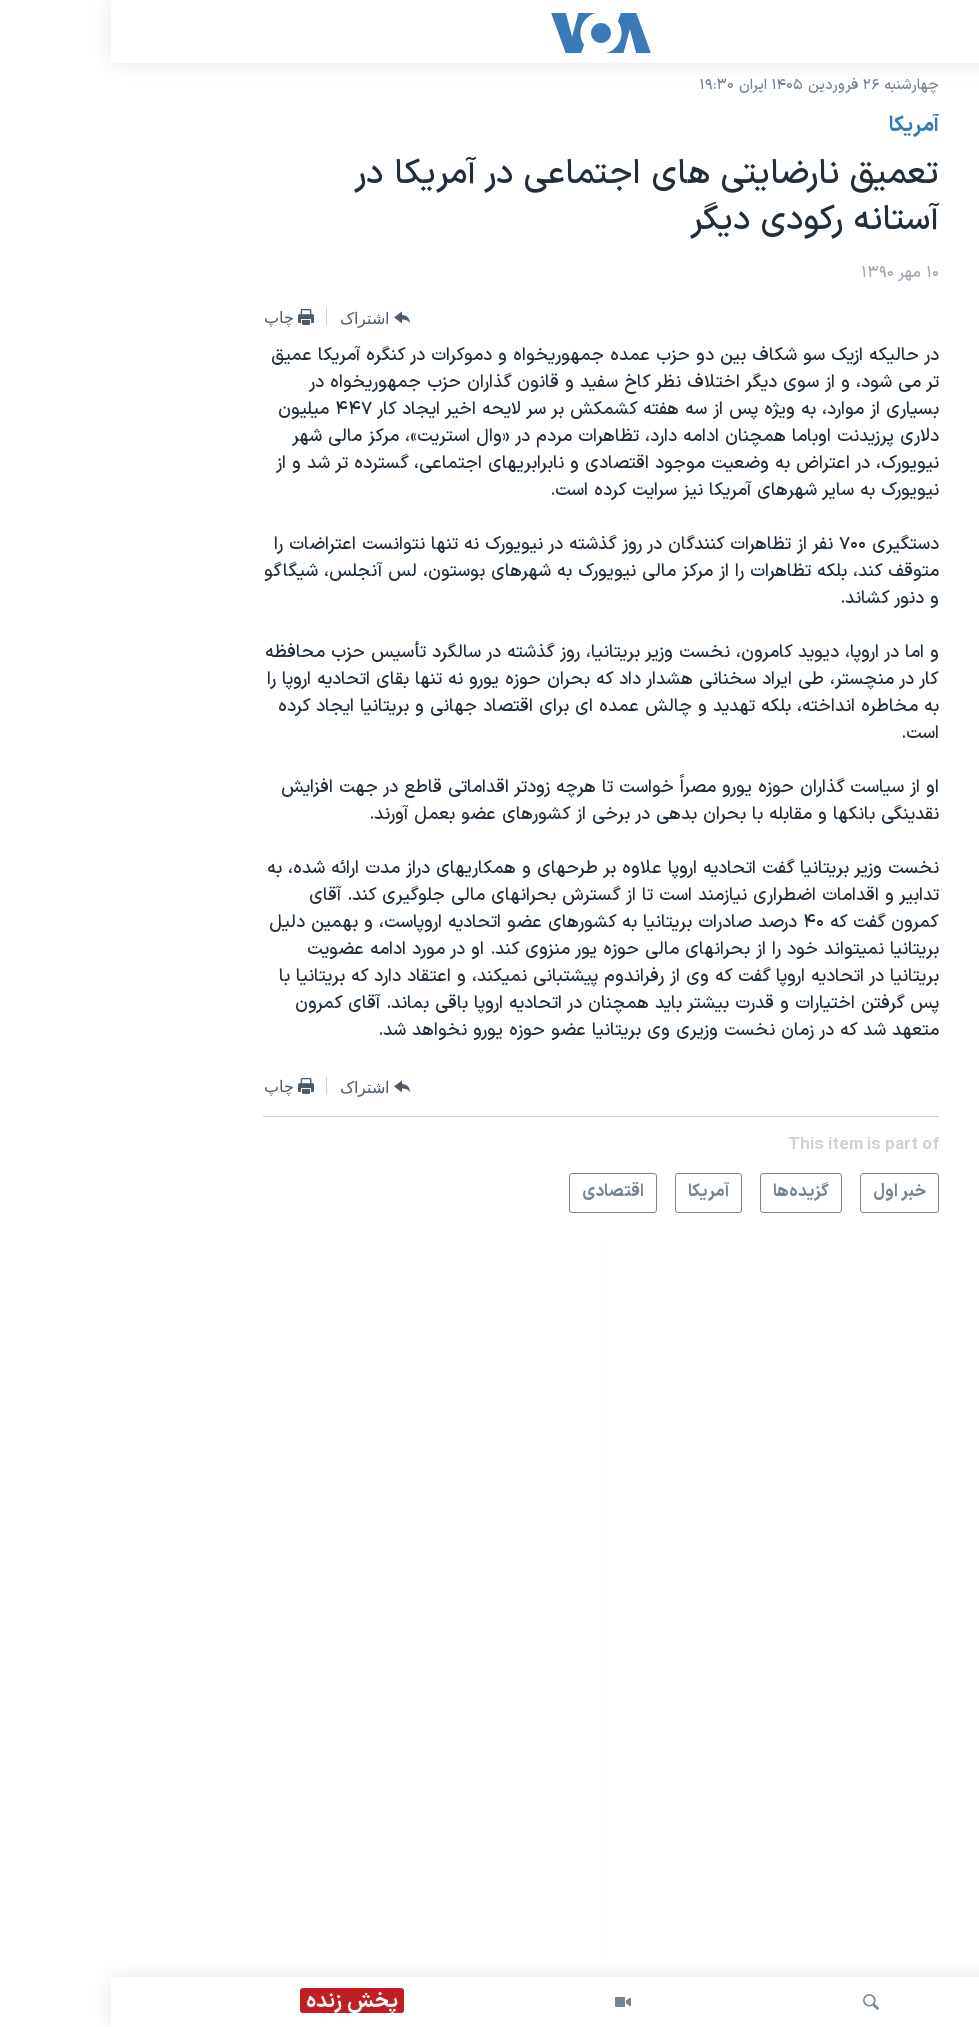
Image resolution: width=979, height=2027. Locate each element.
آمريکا (803, 126)
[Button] (264, 318)
